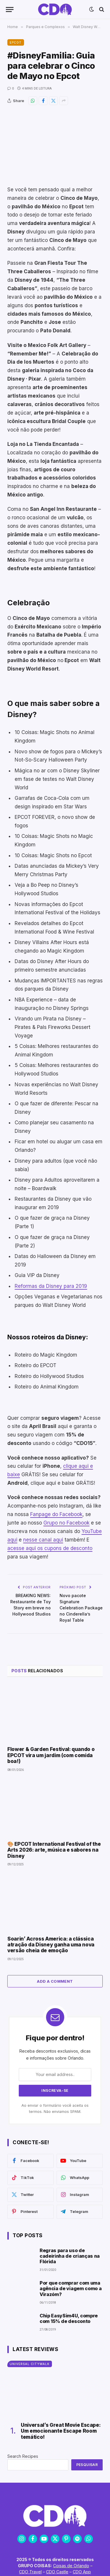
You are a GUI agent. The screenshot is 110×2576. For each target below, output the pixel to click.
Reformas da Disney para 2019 (51, 1286)
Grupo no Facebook (66, 1523)
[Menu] (9, 9)
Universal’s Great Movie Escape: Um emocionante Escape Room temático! (60, 2431)
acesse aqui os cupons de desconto (49, 1548)
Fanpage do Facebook (56, 1514)
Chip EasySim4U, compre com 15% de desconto (69, 2318)
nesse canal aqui (43, 1540)
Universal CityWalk (30, 2364)
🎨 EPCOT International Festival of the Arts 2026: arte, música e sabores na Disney (54, 1850)
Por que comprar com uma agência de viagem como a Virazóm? (70, 2288)
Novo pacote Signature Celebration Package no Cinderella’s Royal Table (81, 1608)
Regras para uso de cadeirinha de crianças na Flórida (70, 2255)
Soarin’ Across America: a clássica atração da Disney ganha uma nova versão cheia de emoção (50, 1945)
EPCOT (16, 42)
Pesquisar (87, 2464)
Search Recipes (22, 2456)
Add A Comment (55, 1981)
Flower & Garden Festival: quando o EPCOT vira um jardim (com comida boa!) (50, 1755)
